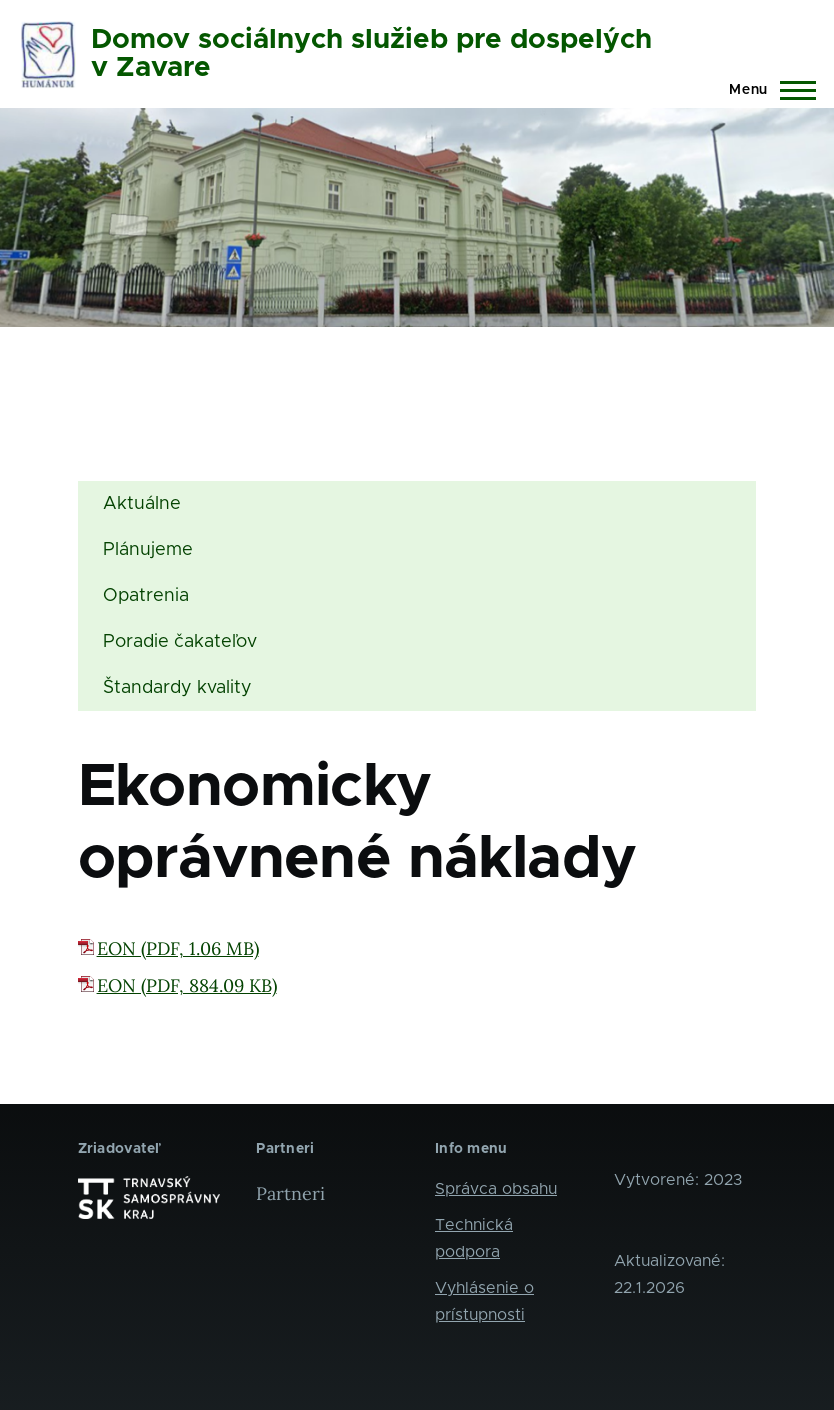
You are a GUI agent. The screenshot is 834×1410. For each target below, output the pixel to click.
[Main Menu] (766, 90)
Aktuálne (142, 504)
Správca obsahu (496, 1189)
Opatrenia (146, 596)
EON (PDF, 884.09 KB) (187, 985)
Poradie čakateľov (180, 642)
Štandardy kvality (177, 688)
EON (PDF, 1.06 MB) (178, 948)
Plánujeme (148, 550)
